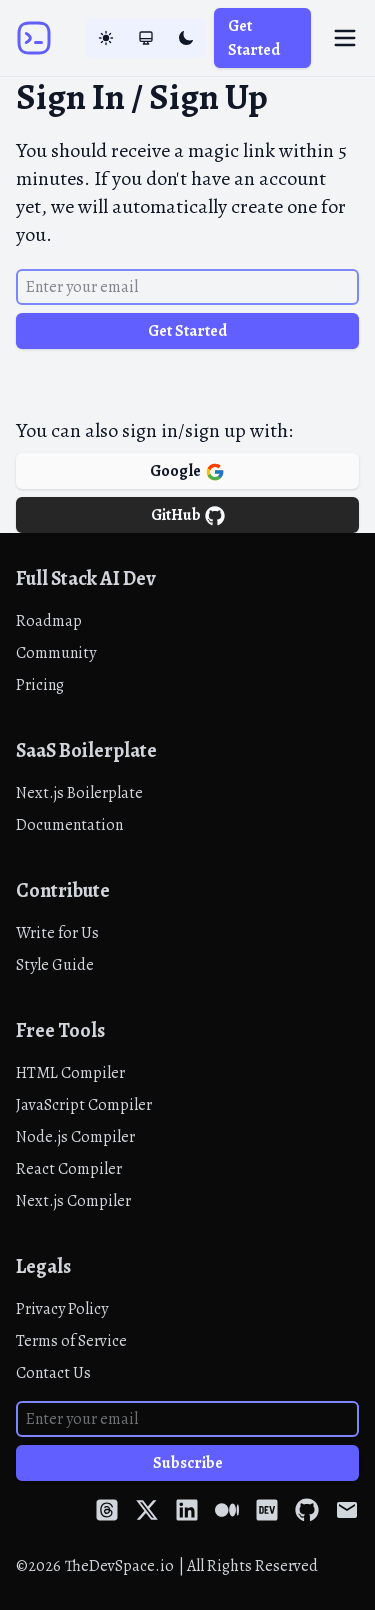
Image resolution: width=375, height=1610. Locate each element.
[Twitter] (147, 1509)
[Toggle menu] (345, 38)
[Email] (347, 1509)
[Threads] (107, 1509)
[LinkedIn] (187, 1509)
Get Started (254, 38)
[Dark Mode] (186, 38)
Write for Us (57, 933)
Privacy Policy (62, 1309)
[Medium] (227, 1509)
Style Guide (55, 965)
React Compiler (69, 1169)
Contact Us (53, 1373)
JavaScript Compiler (84, 1105)
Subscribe (188, 1463)
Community (56, 653)
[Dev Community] (267, 1509)
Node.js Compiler (75, 1137)
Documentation (69, 825)
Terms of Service (71, 1341)
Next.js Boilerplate (79, 793)
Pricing (40, 685)
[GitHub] (307, 1509)
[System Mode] (146, 38)
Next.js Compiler (73, 1201)
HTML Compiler (70, 1073)
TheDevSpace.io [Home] (119, 1566)
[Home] (34, 38)
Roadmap (49, 621)
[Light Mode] (106, 38)
